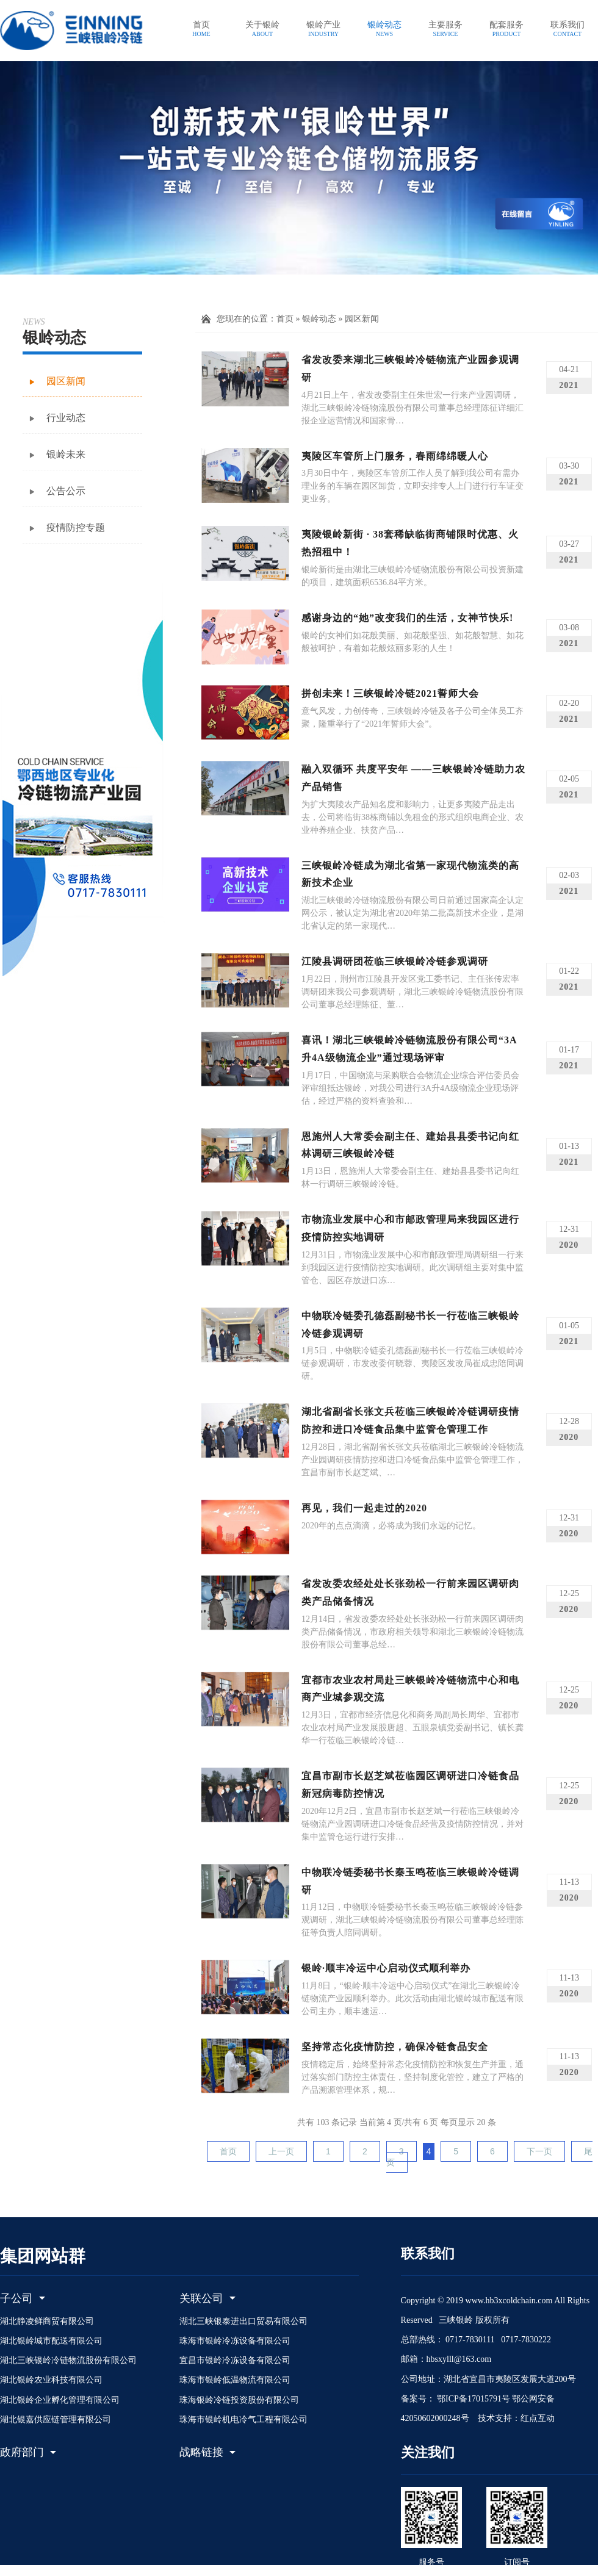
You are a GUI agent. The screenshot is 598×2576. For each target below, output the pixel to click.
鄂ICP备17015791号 (472, 2398)
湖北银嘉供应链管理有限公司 (55, 2419)
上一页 (281, 2151)
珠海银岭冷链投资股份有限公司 (239, 2400)
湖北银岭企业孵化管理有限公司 (60, 2400)
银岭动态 (319, 318)
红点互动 (538, 2418)
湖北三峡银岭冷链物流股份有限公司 (68, 2360)
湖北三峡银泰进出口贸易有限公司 (243, 2321)
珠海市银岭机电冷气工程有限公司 (243, 2419)
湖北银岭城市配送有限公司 (51, 2340)
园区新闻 (362, 318)
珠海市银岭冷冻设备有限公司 (234, 2340)
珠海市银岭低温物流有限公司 (234, 2379)
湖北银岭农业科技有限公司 (51, 2379)
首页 (285, 318)
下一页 (539, 2151)
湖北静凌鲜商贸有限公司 (47, 2321)
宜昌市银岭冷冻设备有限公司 (234, 2360)
